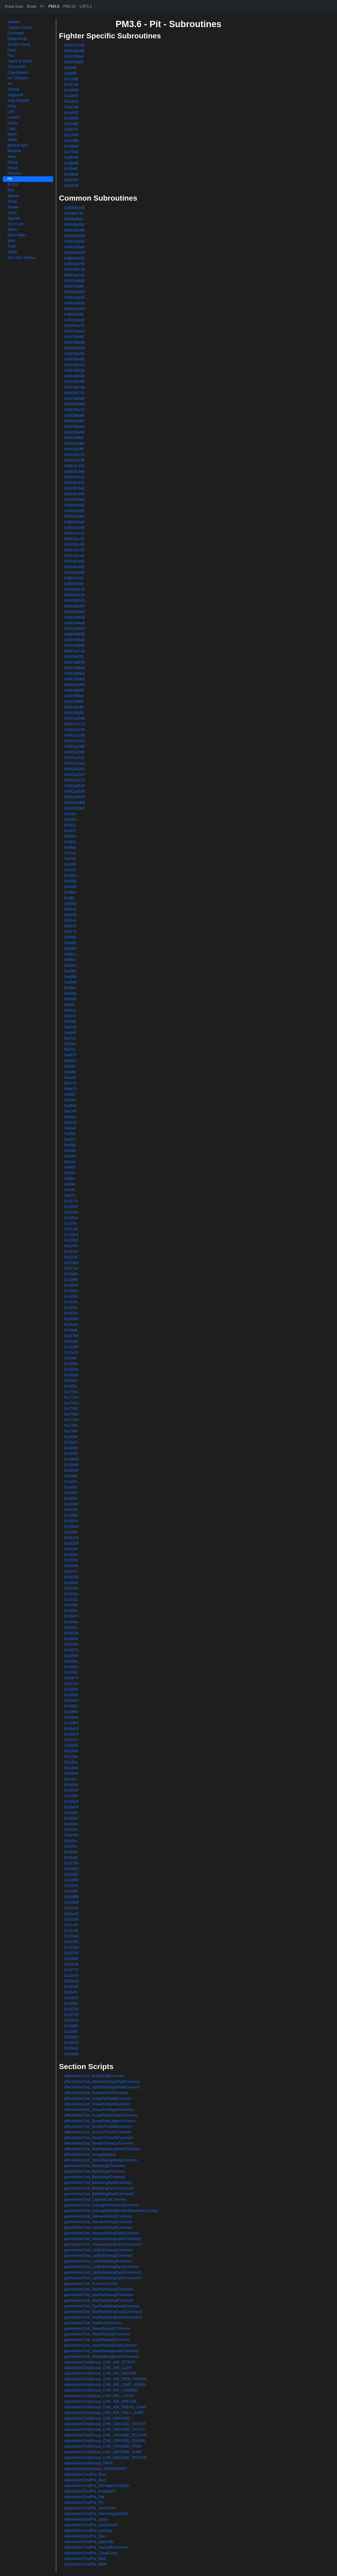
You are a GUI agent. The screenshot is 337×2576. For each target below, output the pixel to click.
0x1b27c (71, 1571)
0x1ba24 (71, 1729)
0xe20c (70, 1139)
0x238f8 (70, 2032)
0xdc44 (70, 1111)
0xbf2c (69, 1094)
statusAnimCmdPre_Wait (85, 2559)
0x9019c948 (74, 494)
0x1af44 (70, 1476)
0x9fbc (69, 960)
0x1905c (71, 1448)
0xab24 (70, 993)
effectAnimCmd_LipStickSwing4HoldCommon (102, 2087)
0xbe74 (70, 1089)
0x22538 (71, 1953)
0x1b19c (71, 1549)
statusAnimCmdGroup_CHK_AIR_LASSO (99, 2396)
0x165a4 (71, 1375)
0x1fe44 (70, 1858)
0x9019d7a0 (74, 651)
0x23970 (71, 2043)
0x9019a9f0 (74, 314)
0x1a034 (71, 1470)
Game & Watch (20, 61)
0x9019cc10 (74, 533)
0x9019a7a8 (74, 269)
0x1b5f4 (70, 1672)
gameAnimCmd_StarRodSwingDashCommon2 (103, 2312)
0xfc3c (69, 1190)
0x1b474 (71, 1616)
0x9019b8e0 (74, 399)
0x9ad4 (70, 948)
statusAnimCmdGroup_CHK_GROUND (97, 2418)
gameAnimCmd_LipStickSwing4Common (98, 2261)
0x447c (70, 831)
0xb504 (70, 1027)
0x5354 (70, 926)
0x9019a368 (74, 230)
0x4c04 (70, 864)
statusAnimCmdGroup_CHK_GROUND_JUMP (103, 2452)
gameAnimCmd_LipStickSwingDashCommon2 (102, 2272)
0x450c (70, 836)
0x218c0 (71, 1886)
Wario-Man (16, 235)
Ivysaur (13, 89)
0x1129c (71, 1229)
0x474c (70, 853)
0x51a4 (70, 909)
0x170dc (71, 1392)
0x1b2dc (71, 1594)
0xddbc (70, 1117)
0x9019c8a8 (74, 488)
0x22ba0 (71, 1981)
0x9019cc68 (74, 544)
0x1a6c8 (71, 101)
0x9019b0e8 (74, 342)
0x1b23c (71, 1560)
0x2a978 (71, 186)
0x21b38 (71, 1919)
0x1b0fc (70, 1532)
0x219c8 (71, 1908)
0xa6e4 (70, 982)
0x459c (70, 842)
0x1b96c (71, 1712)
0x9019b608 (74, 376)
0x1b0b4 (71, 1515)
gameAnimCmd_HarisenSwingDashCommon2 (102, 2239)
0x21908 (71, 1897)
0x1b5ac (71, 1661)
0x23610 (71, 1998)
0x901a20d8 (74, 752)
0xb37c (70, 1016)
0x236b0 (71, 2003)
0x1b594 (71, 1656)
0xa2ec (70, 965)
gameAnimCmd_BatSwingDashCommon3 (99, 2194)
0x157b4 (71, 1336)
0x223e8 (71, 1947)
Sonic (12, 213)
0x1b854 (71, 1689)
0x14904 (71, 1319)
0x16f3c (70, 1386)
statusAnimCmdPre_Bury (85, 2480)
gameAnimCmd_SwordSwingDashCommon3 (101, 2357)
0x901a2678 (74, 797)
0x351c (70, 825)
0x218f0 (70, 1891)
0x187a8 (71, 85)
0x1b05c (71, 1498)
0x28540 (71, 157)
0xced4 (70, 1100)
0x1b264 (71, 1566)
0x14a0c (71, 1324)
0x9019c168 (74, 45)
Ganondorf (16, 67)
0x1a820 (71, 113)
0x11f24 (70, 1257)
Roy (10, 190)
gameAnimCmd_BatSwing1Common (94, 2166)
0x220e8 (71, 1936)
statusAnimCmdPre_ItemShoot (90, 2508)
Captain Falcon (20, 27)
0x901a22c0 (74, 769)
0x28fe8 (70, 169)
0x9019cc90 (74, 550)
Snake (12, 207)
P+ (42, 6)
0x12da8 (71, 79)
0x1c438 (71, 135)
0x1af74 (70, 1482)
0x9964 (70, 937)
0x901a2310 (74, 775)
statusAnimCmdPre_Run (84, 2536)
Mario (12, 134)
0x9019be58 (74, 432)
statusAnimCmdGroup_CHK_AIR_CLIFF (98, 2368)
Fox (10, 56)
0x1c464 (71, 1751)
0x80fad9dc (74, 219)
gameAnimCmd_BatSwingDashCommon (98, 2183)
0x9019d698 (74, 645)
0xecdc (70, 1162)
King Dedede (18, 100)
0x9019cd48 (74, 561)
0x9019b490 (74, 359)
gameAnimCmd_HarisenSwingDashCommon (101, 2233)
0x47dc (70, 859)
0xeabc (70, 1151)
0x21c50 (71, 1931)
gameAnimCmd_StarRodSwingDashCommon (102, 2306)
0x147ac (71, 1313)
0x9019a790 (74, 264)
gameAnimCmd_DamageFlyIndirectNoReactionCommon (111, 2211)
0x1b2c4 (71, 1588)
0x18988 (71, 90)
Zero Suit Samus (21, 258)
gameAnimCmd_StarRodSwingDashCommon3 (103, 2317)
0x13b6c (71, 1291)
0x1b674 (71, 1678)
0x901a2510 (74, 780)
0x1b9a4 (71, 1717)
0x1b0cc (71, 1521)
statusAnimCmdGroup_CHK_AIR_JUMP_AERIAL (105, 2385)
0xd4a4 (70, 1106)
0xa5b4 (70, 977)
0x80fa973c (74, 213)
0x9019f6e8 (74, 56)
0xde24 (70, 1122)
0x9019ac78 (74, 326)
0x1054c (71, 1218)
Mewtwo (14, 151)
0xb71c (70, 1038)
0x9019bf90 (74, 438)
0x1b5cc (71, 1667)
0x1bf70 (70, 129)
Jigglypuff (15, 95)
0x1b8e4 (71, 1700)
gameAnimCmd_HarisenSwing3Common (98, 2222)
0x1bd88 (71, 124)
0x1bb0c (71, 1745)
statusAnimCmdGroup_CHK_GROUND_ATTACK (105, 2424)
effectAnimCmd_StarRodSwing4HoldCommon (102, 2149)
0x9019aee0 (74, 331)
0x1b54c (71, 1639)
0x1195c (71, 1246)
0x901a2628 (74, 791)
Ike (9, 84)
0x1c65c (71, 1762)
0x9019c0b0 (74, 443)
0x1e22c (71, 1830)
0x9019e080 (74, 679)
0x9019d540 (74, 629)
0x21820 (71, 1874)
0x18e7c (71, 1442)
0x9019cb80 (74, 516)
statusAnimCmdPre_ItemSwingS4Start (96, 2514)
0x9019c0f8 (74, 449)
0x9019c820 (74, 483)
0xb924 (70, 1061)
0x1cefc (70, 1779)
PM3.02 (69, 6)
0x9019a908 (74, 292)
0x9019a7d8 (74, 275)
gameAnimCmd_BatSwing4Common (94, 2177)
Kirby (11, 106)
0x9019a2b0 (74, 225)
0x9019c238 (74, 460)
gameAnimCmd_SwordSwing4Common (97, 2340)
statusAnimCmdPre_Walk (85, 2564)
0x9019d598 (74, 634)
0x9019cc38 (74, 539)
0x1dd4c (71, 1813)
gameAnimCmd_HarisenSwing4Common (98, 2227)
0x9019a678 (74, 258)
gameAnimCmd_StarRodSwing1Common (98, 2289)
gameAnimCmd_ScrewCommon (91, 2284)
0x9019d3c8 (74, 612)
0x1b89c (71, 1695)
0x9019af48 (74, 337)
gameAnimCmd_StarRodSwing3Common (98, 2295)
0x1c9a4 (71, 1773)
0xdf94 (69, 1134)
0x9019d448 (74, 617)
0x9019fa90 (74, 62)
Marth (12, 140)
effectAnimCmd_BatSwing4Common (94, 2076)
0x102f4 (70, 1207)
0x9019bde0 (74, 427)
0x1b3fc (70, 1611)
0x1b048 (71, 118)
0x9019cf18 (74, 578)
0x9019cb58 (74, 511)
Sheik (12, 201)
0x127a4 (71, 1268)
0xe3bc (70, 1145)
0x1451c (71, 1308)
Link (10, 112)
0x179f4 (70, 1425)
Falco (12, 50)
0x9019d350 (74, 606)
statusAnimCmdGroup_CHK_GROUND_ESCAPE (105, 2435)
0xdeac (70, 1128)
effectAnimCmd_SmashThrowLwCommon (99, 2143)
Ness (11, 157)
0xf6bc (69, 1179)
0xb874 (70, 1055)
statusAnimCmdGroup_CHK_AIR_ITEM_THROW (105, 2379)
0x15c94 (71, 1347)
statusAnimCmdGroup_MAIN (88, 2463)
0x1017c (71, 1201)
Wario (12, 229)
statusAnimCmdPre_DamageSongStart (96, 2486)
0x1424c (71, 1302)
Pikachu (14, 173)
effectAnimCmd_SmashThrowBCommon (98, 2126)
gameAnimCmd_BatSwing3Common (94, 2171)
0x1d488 (71, 141)
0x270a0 (71, 152)
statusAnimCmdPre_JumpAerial (90, 2525)
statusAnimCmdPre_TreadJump (90, 2553)
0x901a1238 (74, 730)
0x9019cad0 (74, 505)
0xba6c (70, 1072)
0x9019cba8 (74, 522)
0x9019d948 (74, 668)
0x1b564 (71, 1644)
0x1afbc (70, 1487)
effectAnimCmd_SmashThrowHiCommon (98, 2138)
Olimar (12, 162)
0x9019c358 (74, 466)
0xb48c (70, 1021)
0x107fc (70, 1223)
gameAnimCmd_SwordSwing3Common (97, 2334)
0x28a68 (71, 163)
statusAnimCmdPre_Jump (86, 2519)
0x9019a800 (74, 281)
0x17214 (71, 1397)
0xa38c (70, 971)
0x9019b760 (74, 382)
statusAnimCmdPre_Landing (88, 2531)
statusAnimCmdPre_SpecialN (89, 2542)
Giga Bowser (18, 72)
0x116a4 (71, 1235)
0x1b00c (71, 1493)
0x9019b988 (74, 404)
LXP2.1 (86, 6)
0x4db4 (70, 881)
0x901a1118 (74, 724)
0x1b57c (71, 1650)
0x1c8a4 (71, 1768)
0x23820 (71, 2020)
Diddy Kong (17, 39)
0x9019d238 (74, 595)
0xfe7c (69, 1195)
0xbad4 (70, 1078)
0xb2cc (70, 1010)
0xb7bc (70, 1044)
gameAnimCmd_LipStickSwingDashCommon (101, 2267)
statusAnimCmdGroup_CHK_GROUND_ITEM (102, 2446)
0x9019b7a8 (74, 387)
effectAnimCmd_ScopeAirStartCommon (97, 2104)
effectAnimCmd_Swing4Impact (89, 2155)
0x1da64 (71, 1807)
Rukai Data (14, 6)
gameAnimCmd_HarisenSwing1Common (98, 2216)
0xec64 (70, 1156)
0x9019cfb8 (74, 584)
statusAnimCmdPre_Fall (84, 2497)
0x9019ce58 (74, 572)
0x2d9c (70, 814)
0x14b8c (71, 1330)
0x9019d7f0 (74, 657)
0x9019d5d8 (74, 640)
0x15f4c (70, 1358)
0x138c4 (71, 1285)
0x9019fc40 (74, 707)
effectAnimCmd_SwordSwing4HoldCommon (101, 2160)
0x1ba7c (71, 1740)
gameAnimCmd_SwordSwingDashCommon (100, 2345)
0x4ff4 (69, 898)
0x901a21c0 (74, 758)
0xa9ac (70, 988)
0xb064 (70, 999)
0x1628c (71, 1369)
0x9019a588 (74, 241)
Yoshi (12, 246)
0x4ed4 (70, 887)
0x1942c (71, 1454)
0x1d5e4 (71, 1801)
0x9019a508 (74, 236)
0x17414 (71, 1403)
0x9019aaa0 (74, 320)
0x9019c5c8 (74, 477)
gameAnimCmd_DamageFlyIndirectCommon (101, 2205)
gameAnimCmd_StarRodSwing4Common (98, 2300)
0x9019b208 (74, 348)
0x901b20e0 (74, 808)
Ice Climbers (17, 78)
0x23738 (71, 2009)
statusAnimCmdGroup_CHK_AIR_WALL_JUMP (104, 2413)
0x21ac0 (71, 1914)
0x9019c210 (74, 455)
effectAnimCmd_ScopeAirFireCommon (96, 2093)
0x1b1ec (71, 1555)
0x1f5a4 (70, 1852)
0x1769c (71, 1414)
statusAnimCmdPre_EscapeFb (89, 2491)
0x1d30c (71, 1796)
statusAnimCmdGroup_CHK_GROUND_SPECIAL (106, 2458)
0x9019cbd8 (74, 528)
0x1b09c (71, 1510)
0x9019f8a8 (74, 696)
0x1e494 (71, 1835)
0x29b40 (71, 174)
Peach (12, 168)
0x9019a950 (74, 309)
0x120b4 (71, 1263)
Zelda (12, 252)
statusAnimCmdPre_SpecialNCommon (96, 2547)
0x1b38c (71, 1605)
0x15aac (71, 1341)
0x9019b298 (74, 354)
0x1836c (71, 1437)
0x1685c (71, 1381)
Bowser (13, 22)
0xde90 (70, 73)
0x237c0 (71, 2015)
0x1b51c (71, 1627)
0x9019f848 (74, 690)
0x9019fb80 (74, 702)
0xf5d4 (69, 1173)
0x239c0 (71, 2048)
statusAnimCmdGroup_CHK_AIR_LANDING (101, 2390)
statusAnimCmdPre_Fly (83, 2502)
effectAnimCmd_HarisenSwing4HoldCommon (102, 2082)
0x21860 (71, 1880)
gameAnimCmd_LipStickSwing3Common (98, 2256)
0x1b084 (71, 1504)
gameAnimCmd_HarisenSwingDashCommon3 (102, 2244)
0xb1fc (69, 1005)
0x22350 (71, 1942)
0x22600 (71, 1959)
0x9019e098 (74, 685)
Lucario (13, 117)
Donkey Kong (18, 44)
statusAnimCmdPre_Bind (85, 2474)
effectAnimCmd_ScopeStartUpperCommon (100, 2121)
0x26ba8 (71, 146)
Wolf (11, 241)
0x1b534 (71, 1633)
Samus (13, 196)
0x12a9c (71, 1274)
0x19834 (71, 1459)
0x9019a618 (74, 253)
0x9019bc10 (74, 410)
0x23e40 (71, 2054)
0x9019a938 (74, 303)
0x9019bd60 (74, 415)
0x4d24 (70, 876)
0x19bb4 (71, 1465)
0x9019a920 (74, 298)
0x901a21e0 (74, 763)
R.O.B (12, 185)
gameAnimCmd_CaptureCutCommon (95, 2199)
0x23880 (71, 2026)
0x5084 (70, 904)
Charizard (15, 33)
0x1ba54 (71, 1734)
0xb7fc (69, 1049)
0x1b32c (71, 1599)
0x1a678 (71, 96)
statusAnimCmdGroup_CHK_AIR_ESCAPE (100, 2373)
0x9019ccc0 (74, 556)
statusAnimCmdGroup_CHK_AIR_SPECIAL (100, 2401)
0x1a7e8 (71, 107)
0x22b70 (71, 1975)
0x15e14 (71, 1353)
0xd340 (70, 68)
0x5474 (70, 932)
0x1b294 (71, 1577)
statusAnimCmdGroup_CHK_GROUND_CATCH (104, 2429)
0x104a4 (71, 1212)
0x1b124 (71, 1538)
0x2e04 (70, 819)
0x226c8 (71, 1964)
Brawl (31, 6)
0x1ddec (71, 1824)
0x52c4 (70, 920)
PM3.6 (53, 6)
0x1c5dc (71, 1757)
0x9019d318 (74, 601)
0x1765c (71, 1409)
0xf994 (69, 1184)
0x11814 (71, 1240)
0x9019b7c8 (74, 393)
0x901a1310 (74, 741)
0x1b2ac (71, 1583)
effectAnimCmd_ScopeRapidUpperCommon (101, 2115)
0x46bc (70, 847)
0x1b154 (71, 1543)
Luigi (11, 128)
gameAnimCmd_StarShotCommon (93, 2323)
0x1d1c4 (71, 1790)
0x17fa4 (70, 1431)
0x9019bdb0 (74, 421)
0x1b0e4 (71, 1526)
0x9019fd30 (74, 713)
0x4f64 (69, 892)
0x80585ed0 (74, 208)
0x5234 (70, 915)
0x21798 (71, 1863)
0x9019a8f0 (74, 286)
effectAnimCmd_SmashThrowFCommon (97, 2132)
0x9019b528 (74, 370)
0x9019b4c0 (74, 365)
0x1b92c (71, 1706)
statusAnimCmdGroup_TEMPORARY (95, 2469)
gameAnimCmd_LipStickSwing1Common (98, 2250)
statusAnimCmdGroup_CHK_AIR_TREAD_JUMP (105, 2407)
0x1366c (71, 1280)
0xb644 (70, 1033)
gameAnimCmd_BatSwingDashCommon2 (99, 2188)
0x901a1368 (74, 746)
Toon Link (15, 224)
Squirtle (13, 218)
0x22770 (71, 1970)
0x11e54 (71, 1252)
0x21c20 (71, 1925)
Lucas (12, 123)
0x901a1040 (74, 718)
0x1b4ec (71, 1622)
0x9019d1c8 (74, 589)
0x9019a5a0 (74, 247)
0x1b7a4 (71, 1684)
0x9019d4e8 (74, 623)
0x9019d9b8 (74, 674)
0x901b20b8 (74, 803)
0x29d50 (71, 180)
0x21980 (71, 1902)
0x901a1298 (74, 735)
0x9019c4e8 (74, 471)
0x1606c (71, 1364)
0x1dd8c (71, 1818)
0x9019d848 (74, 662)
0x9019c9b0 (74, 500)
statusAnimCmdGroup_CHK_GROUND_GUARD (104, 2441)
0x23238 (71, 1987)
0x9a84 (70, 943)
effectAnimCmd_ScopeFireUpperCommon (99, 2110)
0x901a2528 (74, 786)
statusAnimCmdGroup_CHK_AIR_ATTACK (100, 2362)
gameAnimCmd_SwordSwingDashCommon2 (101, 2351)
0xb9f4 (69, 1066)
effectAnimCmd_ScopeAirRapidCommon (98, 2098)
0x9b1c (70, 954)
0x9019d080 (74, 51)
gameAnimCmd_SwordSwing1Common (97, 2328)
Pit (9, 179)
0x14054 (71, 1296)
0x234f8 (70, 1992)
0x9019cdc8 (74, 567)
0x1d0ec (71, 1785)
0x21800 (71, 1869)
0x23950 (71, 2037)
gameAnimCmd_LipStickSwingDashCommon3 (102, 2278)
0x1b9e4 (71, 1723)
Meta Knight (17, 145)
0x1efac (70, 1841)
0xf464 (69, 1167)
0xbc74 (70, 1083)
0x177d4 (71, 1420)
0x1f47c (70, 1846)
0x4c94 (70, 870)
